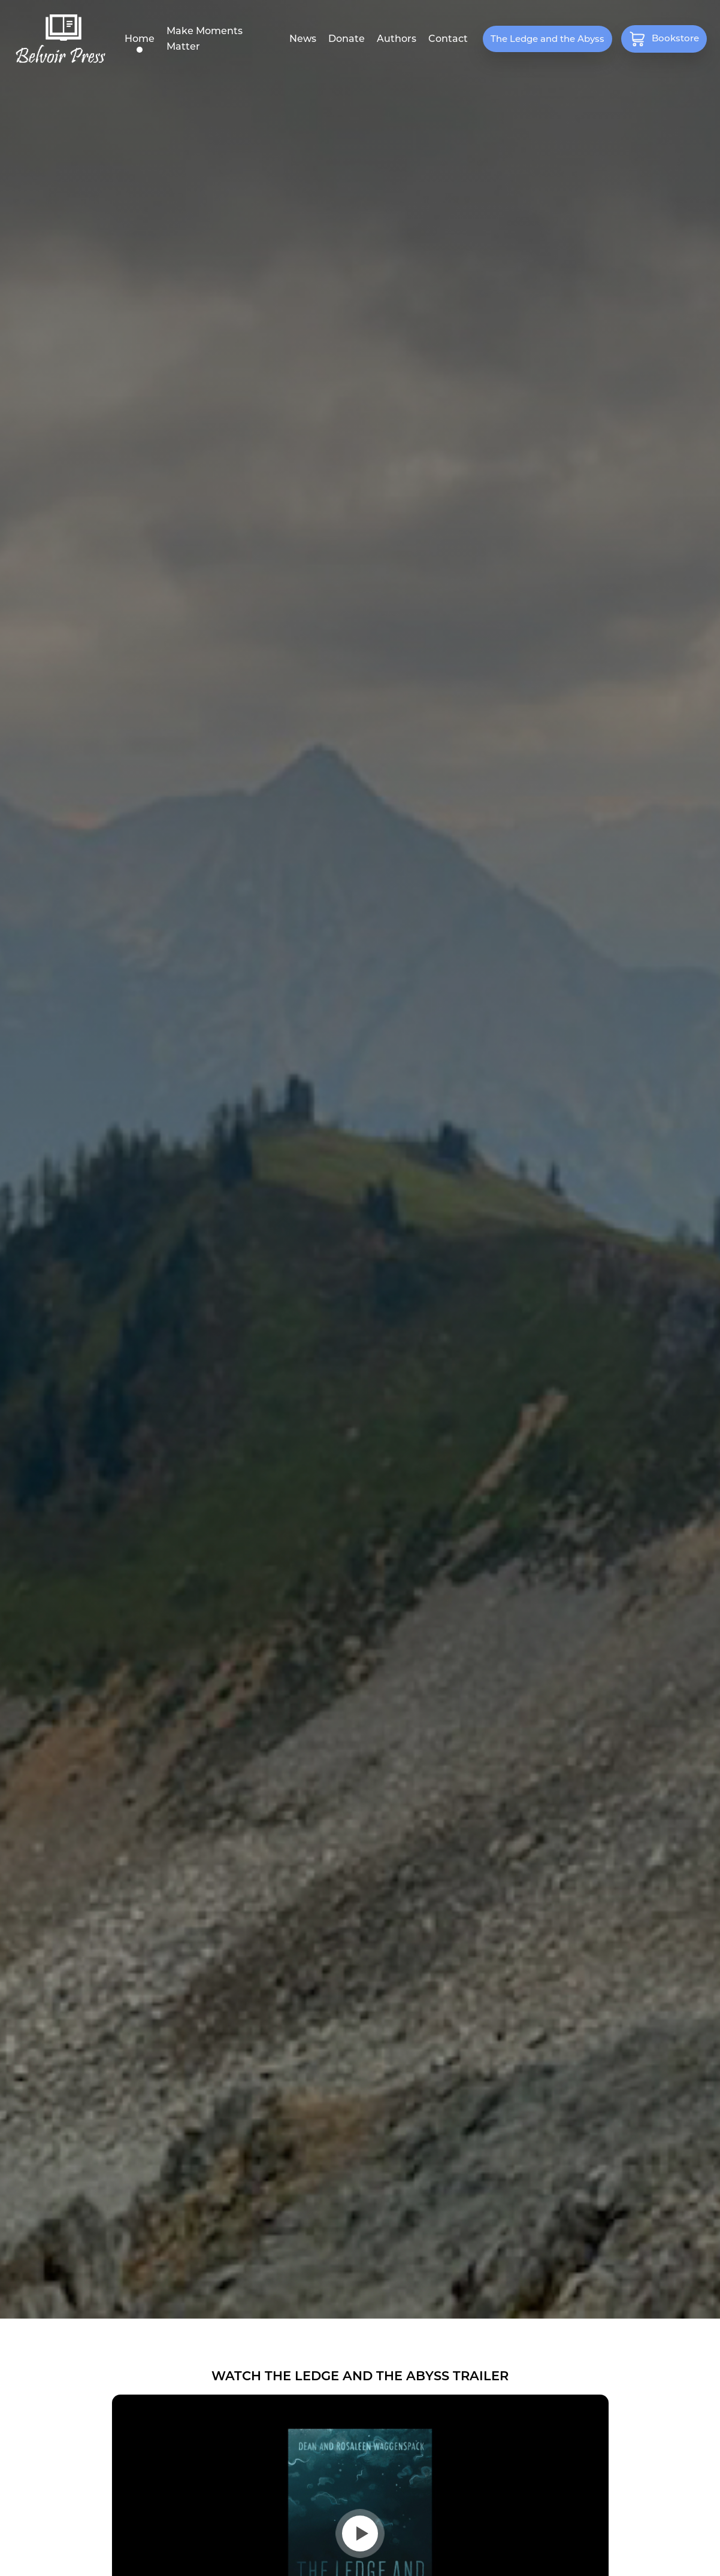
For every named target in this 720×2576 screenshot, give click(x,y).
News (302, 38)
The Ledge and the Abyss (547, 38)
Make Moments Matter (205, 38)
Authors (396, 38)
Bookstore (664, 38)
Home (140, 38)
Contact (448, 38)
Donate (346, 38)
